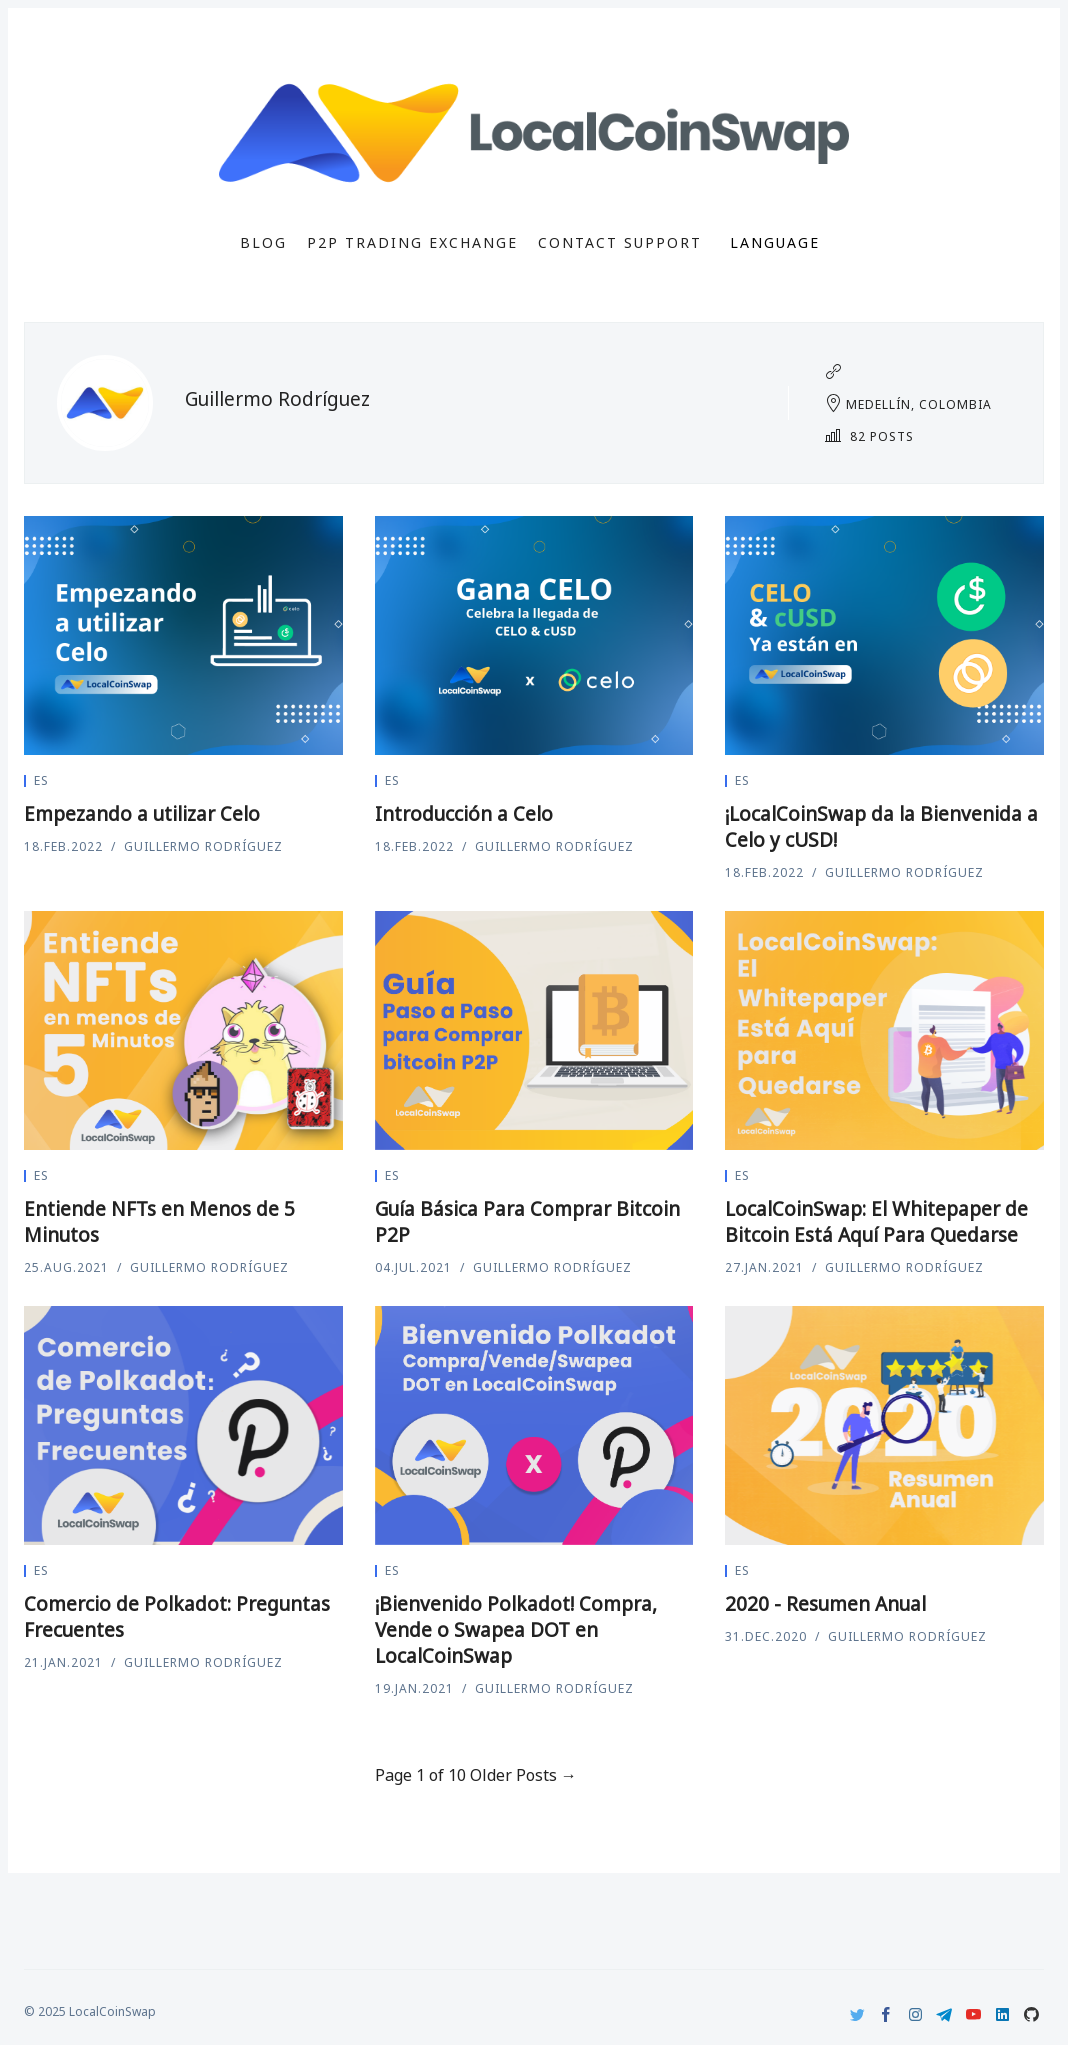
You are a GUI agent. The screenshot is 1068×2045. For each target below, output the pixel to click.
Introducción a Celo (464, 814)
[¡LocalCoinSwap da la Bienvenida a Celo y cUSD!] (884, 635)
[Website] (833, 372)
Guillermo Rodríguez (203, 846)
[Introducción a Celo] (534, 635)
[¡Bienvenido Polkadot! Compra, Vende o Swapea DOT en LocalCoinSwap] (534, 1425)
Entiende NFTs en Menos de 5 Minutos (159, 1222)
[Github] (1031, 2014)
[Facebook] (886, 2014)
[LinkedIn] (1002, 2014)
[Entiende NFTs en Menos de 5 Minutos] (183, 1030)
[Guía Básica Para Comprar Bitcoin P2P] (534, 1030)
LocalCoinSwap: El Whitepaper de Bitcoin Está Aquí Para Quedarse (876, 1222)
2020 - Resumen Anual (825, 1604)
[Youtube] (973, 2014)
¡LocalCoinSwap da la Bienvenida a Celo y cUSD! (881, 827)
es (41, 780)
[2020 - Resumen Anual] (884, 1425)
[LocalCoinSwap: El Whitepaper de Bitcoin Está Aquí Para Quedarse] (884, 1030)
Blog (263, 243)
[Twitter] (857, 2014)
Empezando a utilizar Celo (142, 814)
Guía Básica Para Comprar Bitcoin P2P (527, 1222)
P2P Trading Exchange (412, 243)
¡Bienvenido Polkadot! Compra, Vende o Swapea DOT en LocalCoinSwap (516, 1630)
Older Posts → (523, 1775)
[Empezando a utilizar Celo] (183, 635)
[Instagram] (915, 2014)
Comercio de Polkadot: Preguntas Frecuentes (177, 1617)
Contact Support (620, 243)
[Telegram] (944, 2014)
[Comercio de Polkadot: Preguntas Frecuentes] (183, 1425)
